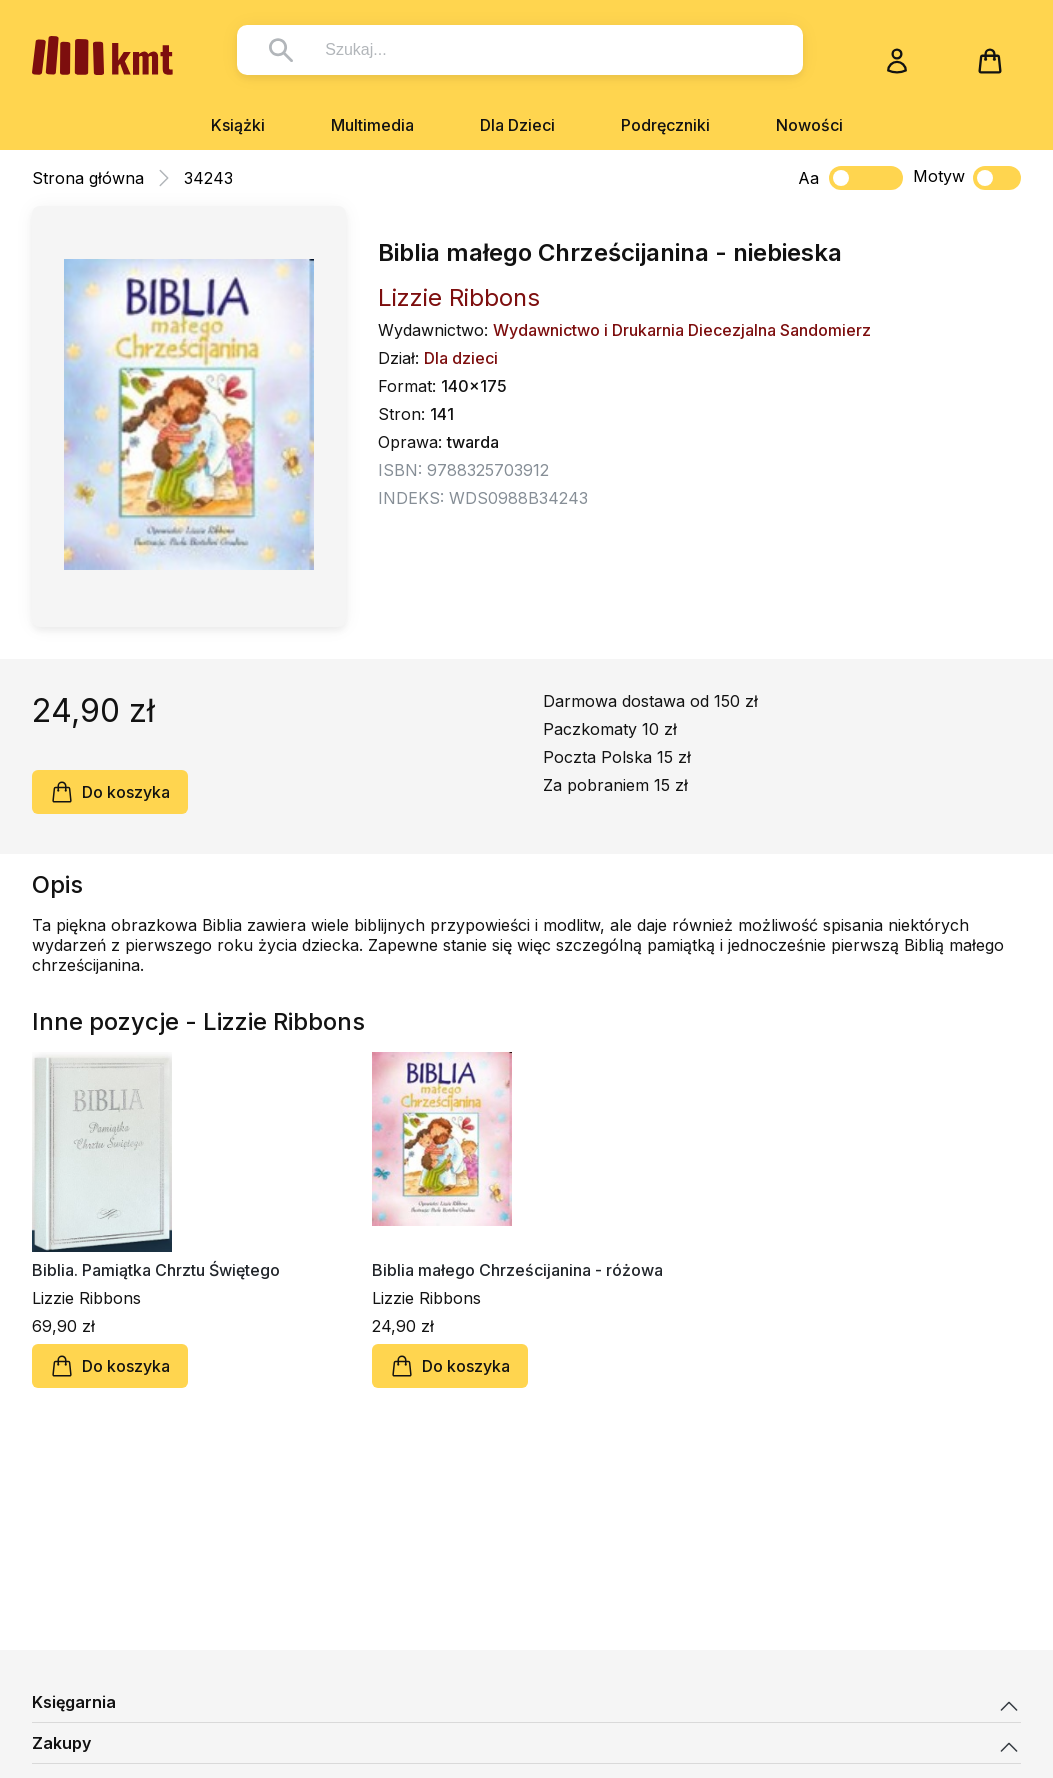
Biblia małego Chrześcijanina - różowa (517, 1270)
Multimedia (372, 125)
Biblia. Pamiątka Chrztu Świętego (156, 1270)
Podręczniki (665, 125)
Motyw (967, 178)
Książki (238, 125)
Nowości (809, 125)
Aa (808, 178)
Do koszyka (110, 792)
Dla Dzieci (517, 125)
